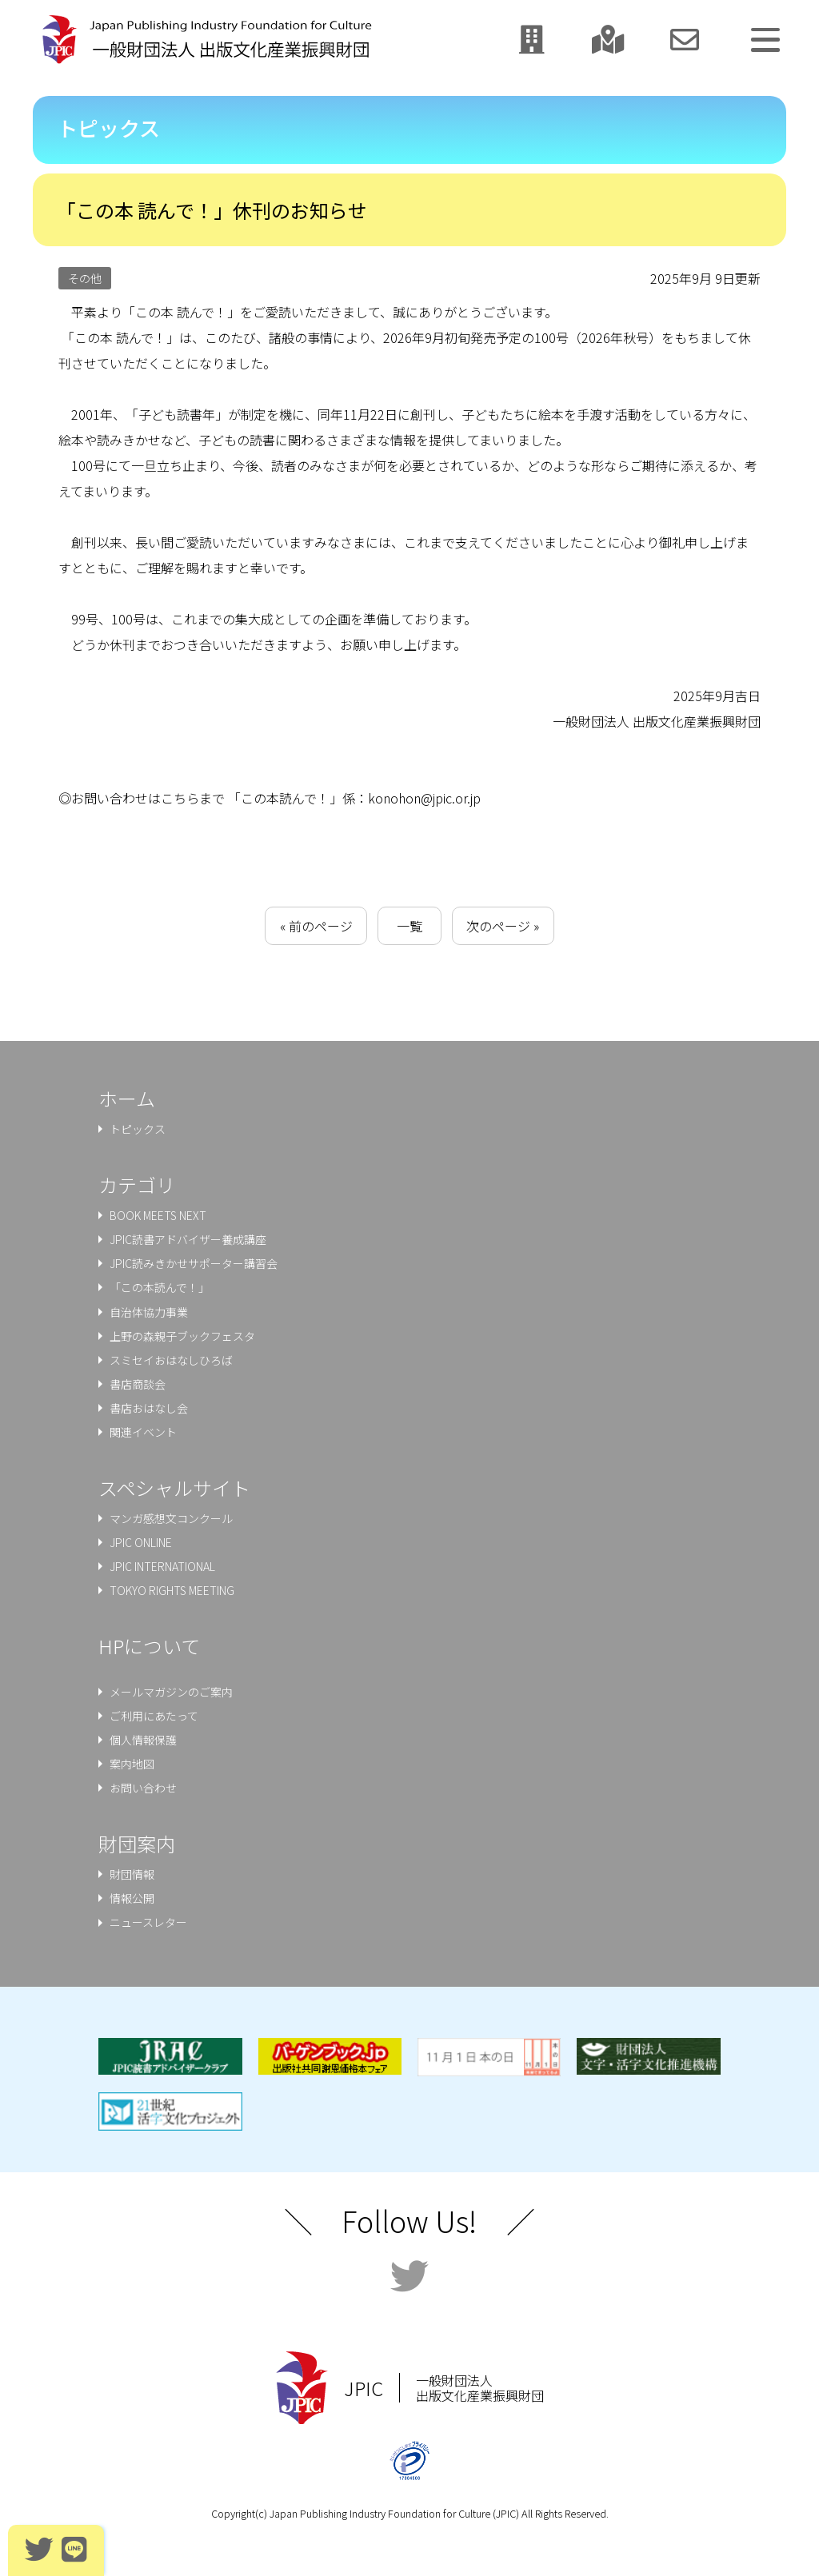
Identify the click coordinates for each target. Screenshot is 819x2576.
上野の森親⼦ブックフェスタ (182, 1336)
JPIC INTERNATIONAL (162, 1566)
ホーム (126, 1098)
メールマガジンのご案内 (171, 1692)
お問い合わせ (143, 1788)
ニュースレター (148, 1922)
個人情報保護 (143, 1740)
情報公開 (132, 1898)
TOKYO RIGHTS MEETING (172, 1590)
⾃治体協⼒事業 (149, 1312)
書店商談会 (138, 1384)
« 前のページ (316, 925)
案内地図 (132, 1764)
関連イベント (143, 1432)
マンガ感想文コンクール (171, 1518)
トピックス (138, 1129)
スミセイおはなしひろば (171, 1360)
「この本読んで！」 (160, 1287)
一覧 (409, 925)
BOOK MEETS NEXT (158, 1215)
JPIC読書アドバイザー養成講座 (188, 1239)
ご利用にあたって (154, 1716)
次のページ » (502, 925)
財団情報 (132, 1874)
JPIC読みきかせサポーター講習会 (194, 1263)
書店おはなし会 (149, 1408)
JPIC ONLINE (141, 1542)
